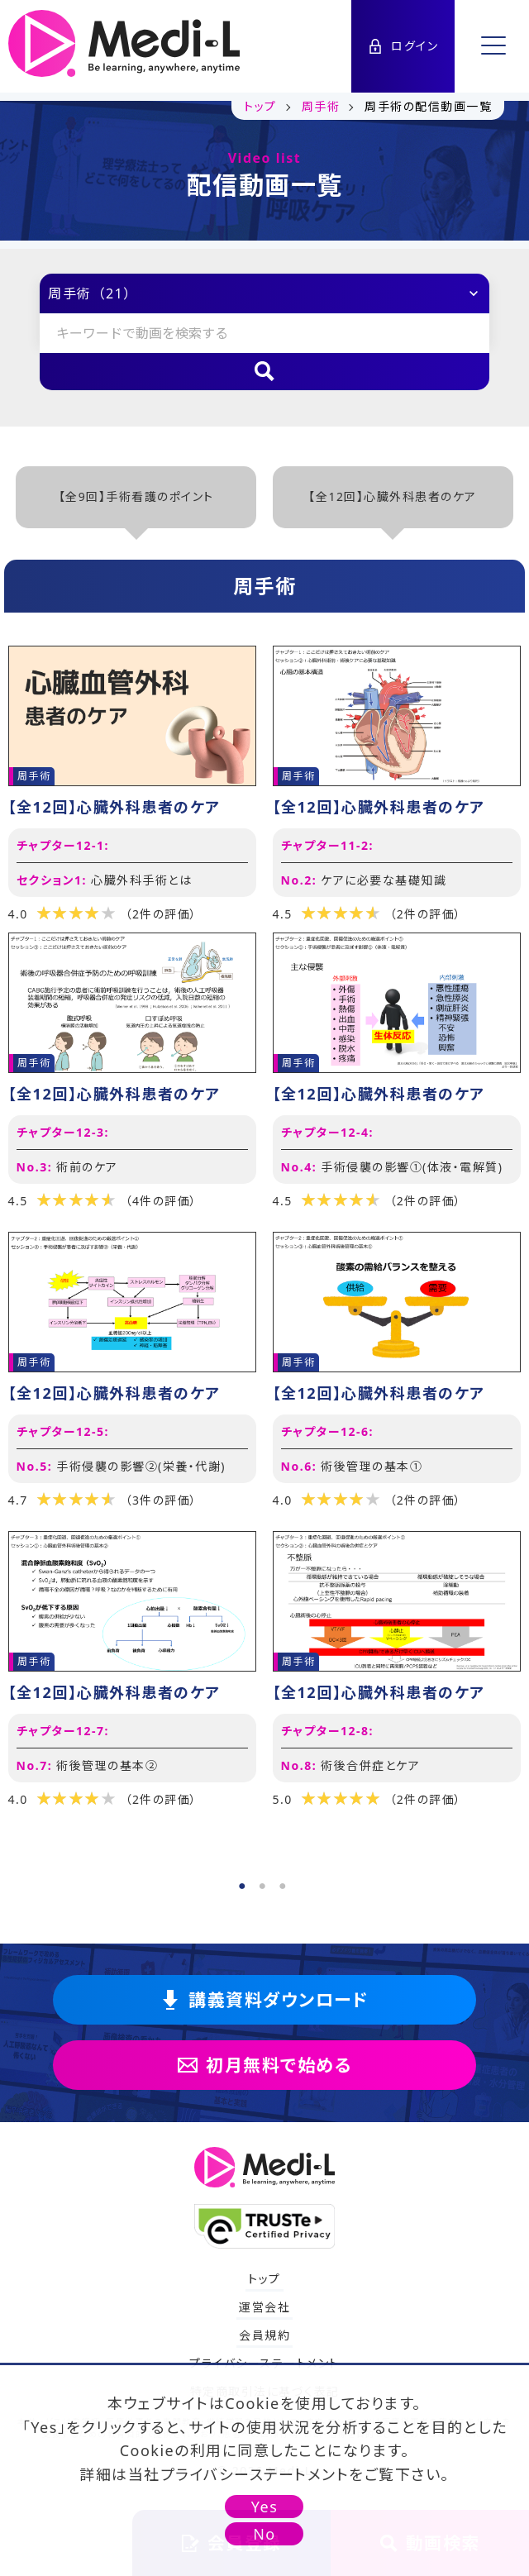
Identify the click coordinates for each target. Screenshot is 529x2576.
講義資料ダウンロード (264, 2000)
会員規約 (264, 2335)
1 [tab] (242, 1881)
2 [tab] (263, 1881)
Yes (265, 2506)
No (264, 2534)
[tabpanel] (264, 1232)
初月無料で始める (264, 2065)
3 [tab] (283, 1881)
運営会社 (264, 2307)
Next (512, 1257)
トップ (264, 2279)
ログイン (403, 46)
